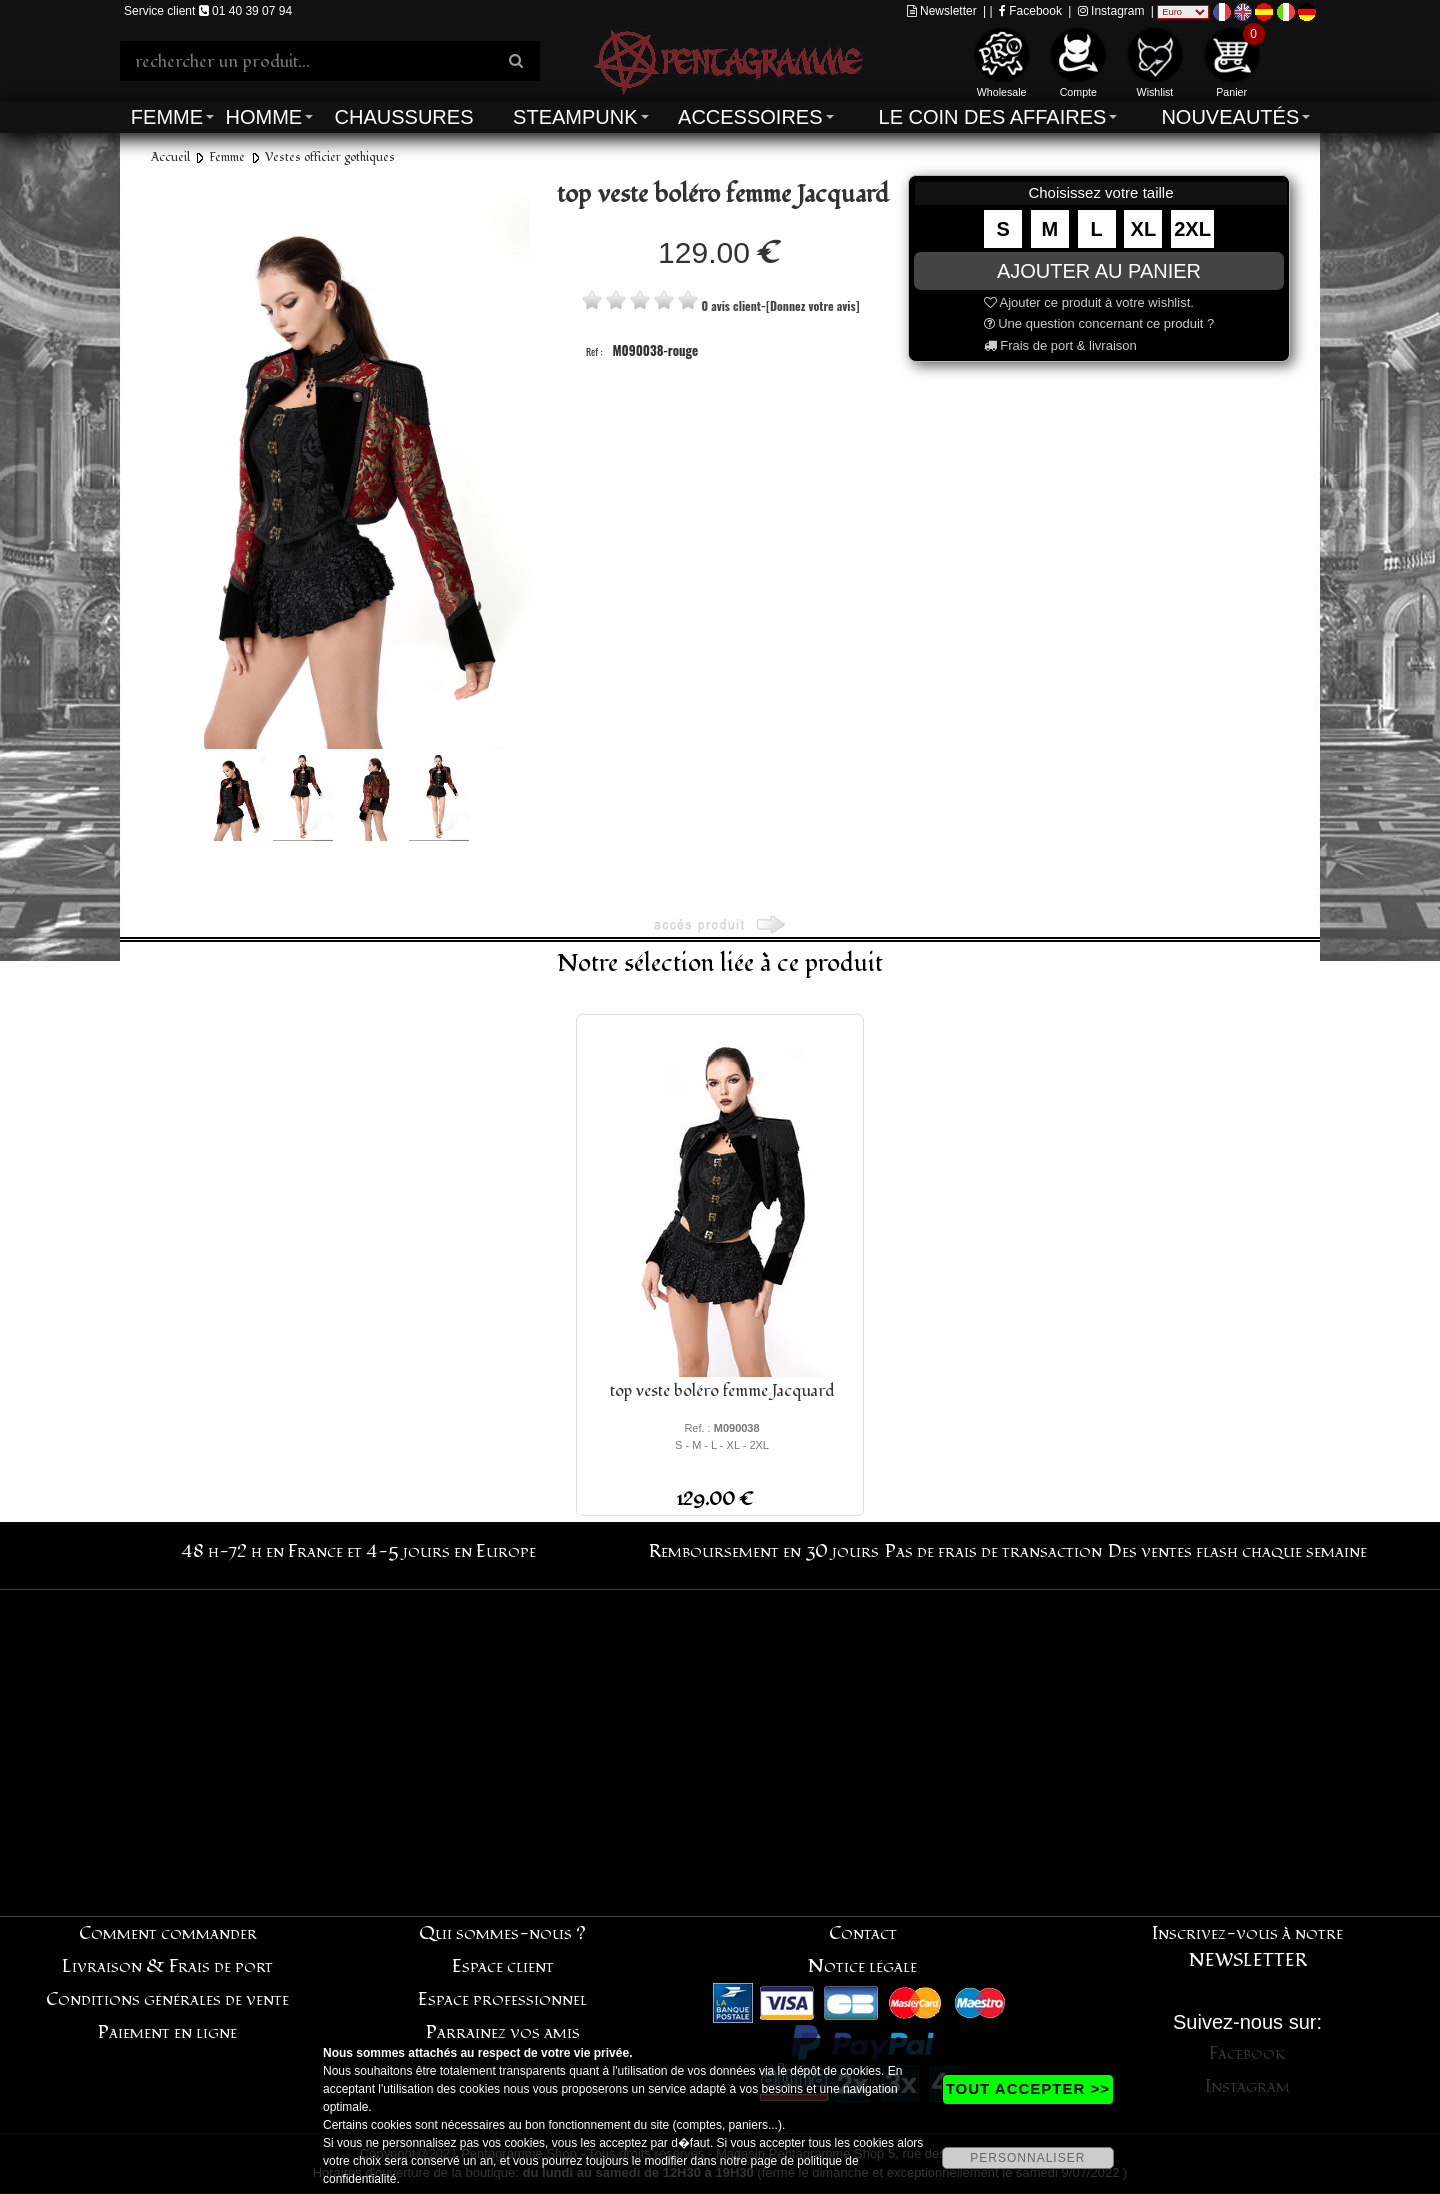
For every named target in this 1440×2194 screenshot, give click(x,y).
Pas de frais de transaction (993, 1551)
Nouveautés (1230, 117)
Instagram (1111, 11)
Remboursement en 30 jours (764, 1551)
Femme (167, 117)
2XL (1192, 229)
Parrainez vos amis (503, 2032)
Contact (863, 1933)
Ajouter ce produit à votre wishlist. (1089, 302)
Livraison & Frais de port (167, 1966)
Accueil (170, 157)
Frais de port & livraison (1060, 345)
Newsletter (942, 11)
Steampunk (575, 117)
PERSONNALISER (1027, 2158)
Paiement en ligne (167, 2032)
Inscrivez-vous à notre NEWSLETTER (1247, 1947)
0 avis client (731, 305)
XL (1144, 229)
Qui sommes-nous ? (502, 1933)
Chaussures (404, 117)
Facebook (1030, 11)
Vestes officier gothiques (330, 157)
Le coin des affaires (993, 117)
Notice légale (862, 1966)
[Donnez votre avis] (812, 305)
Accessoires (750, 117)
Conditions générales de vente (167, 1999)
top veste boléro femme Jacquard (722, 1391)
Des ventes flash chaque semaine (1237, 1551)
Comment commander (168, 1933)
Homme (263, 117)
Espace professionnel (502, 1999)
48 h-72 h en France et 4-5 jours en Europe (358, 1551)
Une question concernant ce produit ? (1099, 323)
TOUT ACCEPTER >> (1028, 2088)
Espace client (503, 1966)
